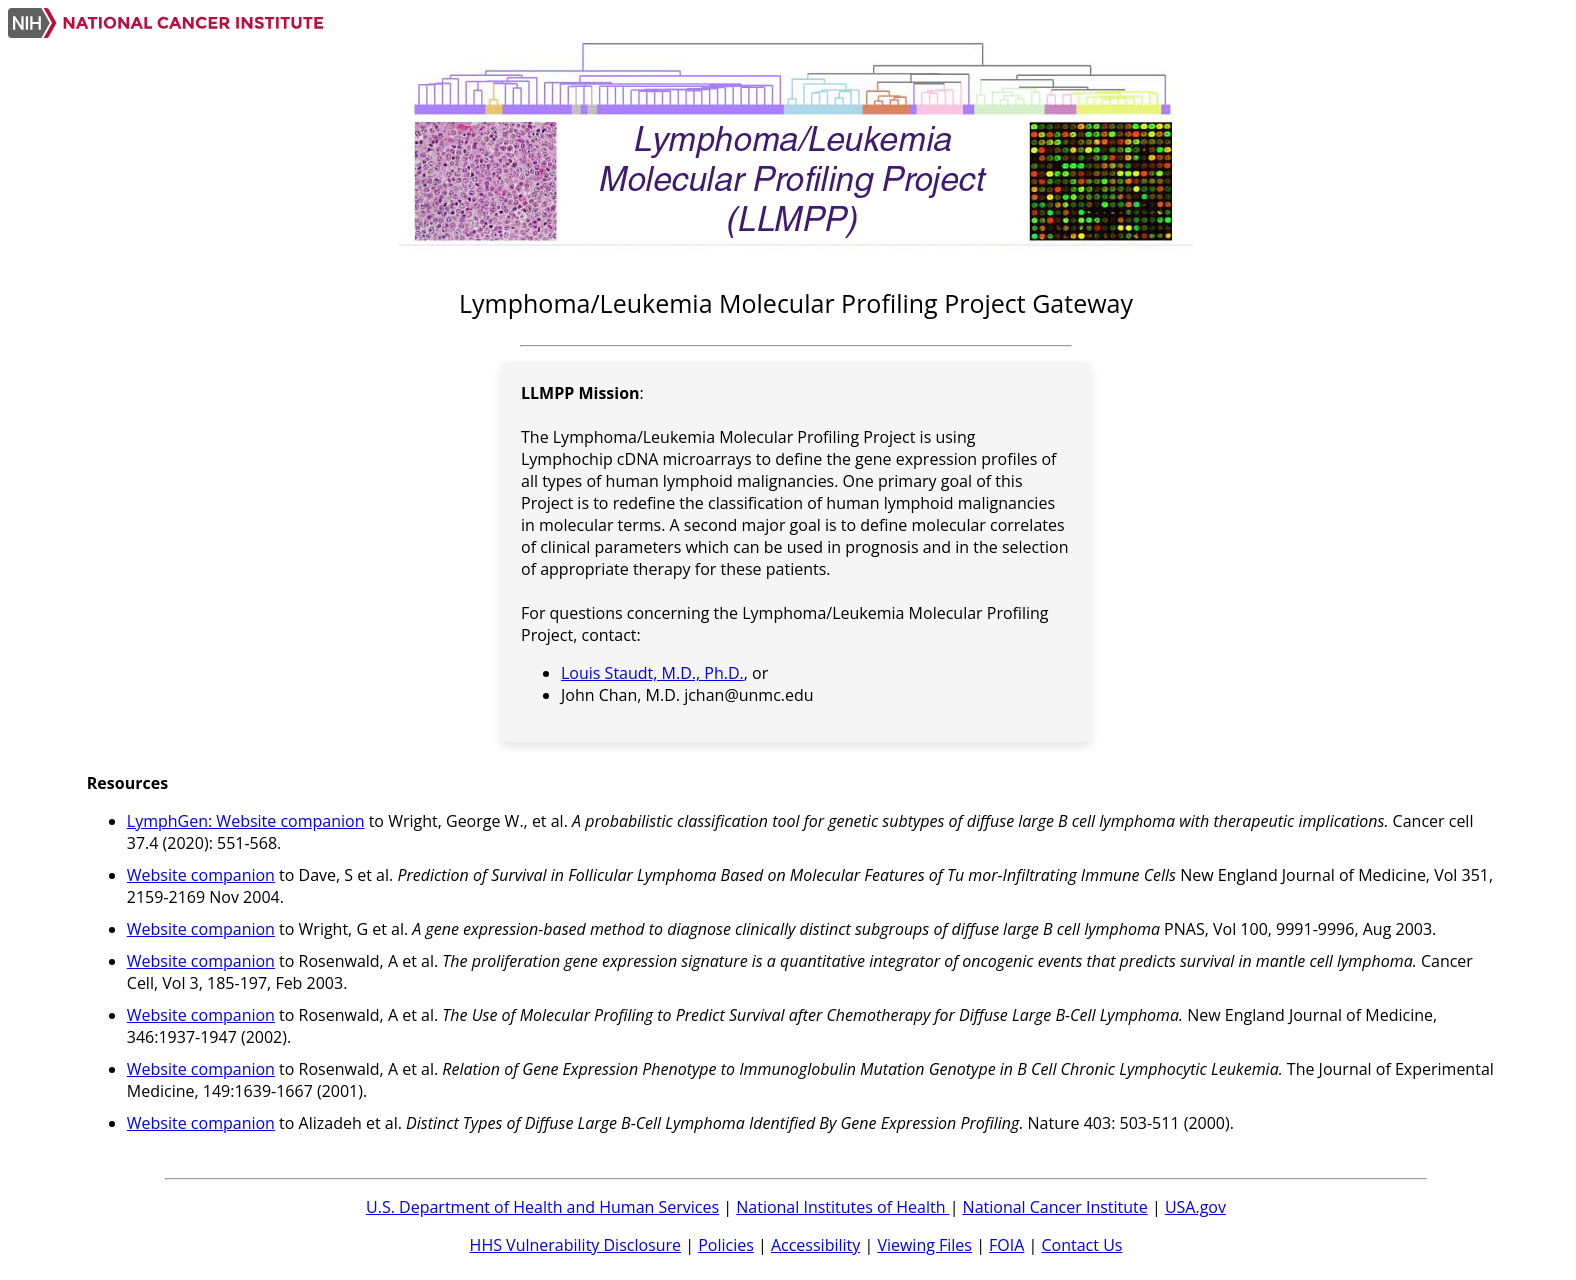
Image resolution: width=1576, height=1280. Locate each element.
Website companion (201, 875)
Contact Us (1082, 1245)
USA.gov (1195, 1207)
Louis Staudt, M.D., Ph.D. (652, 673)
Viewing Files (924, 1245)
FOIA (1006, 1245)
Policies (726, 1245)
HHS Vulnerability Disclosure (575, 1245)
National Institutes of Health (842, 1207)
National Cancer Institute (1055, 1207)
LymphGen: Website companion (246, 821)
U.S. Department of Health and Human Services (542, 1207)
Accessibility (815, 1245)
